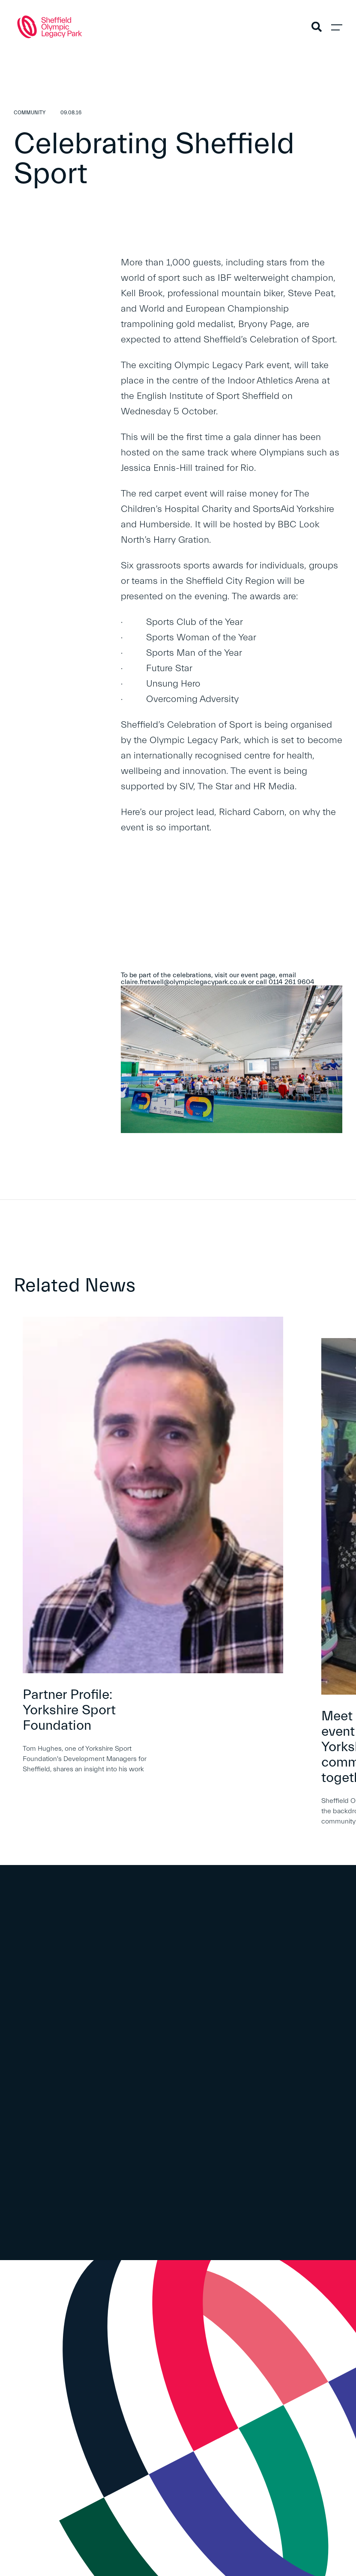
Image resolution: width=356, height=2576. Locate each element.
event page (258, 975)
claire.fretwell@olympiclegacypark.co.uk (183, 982)
